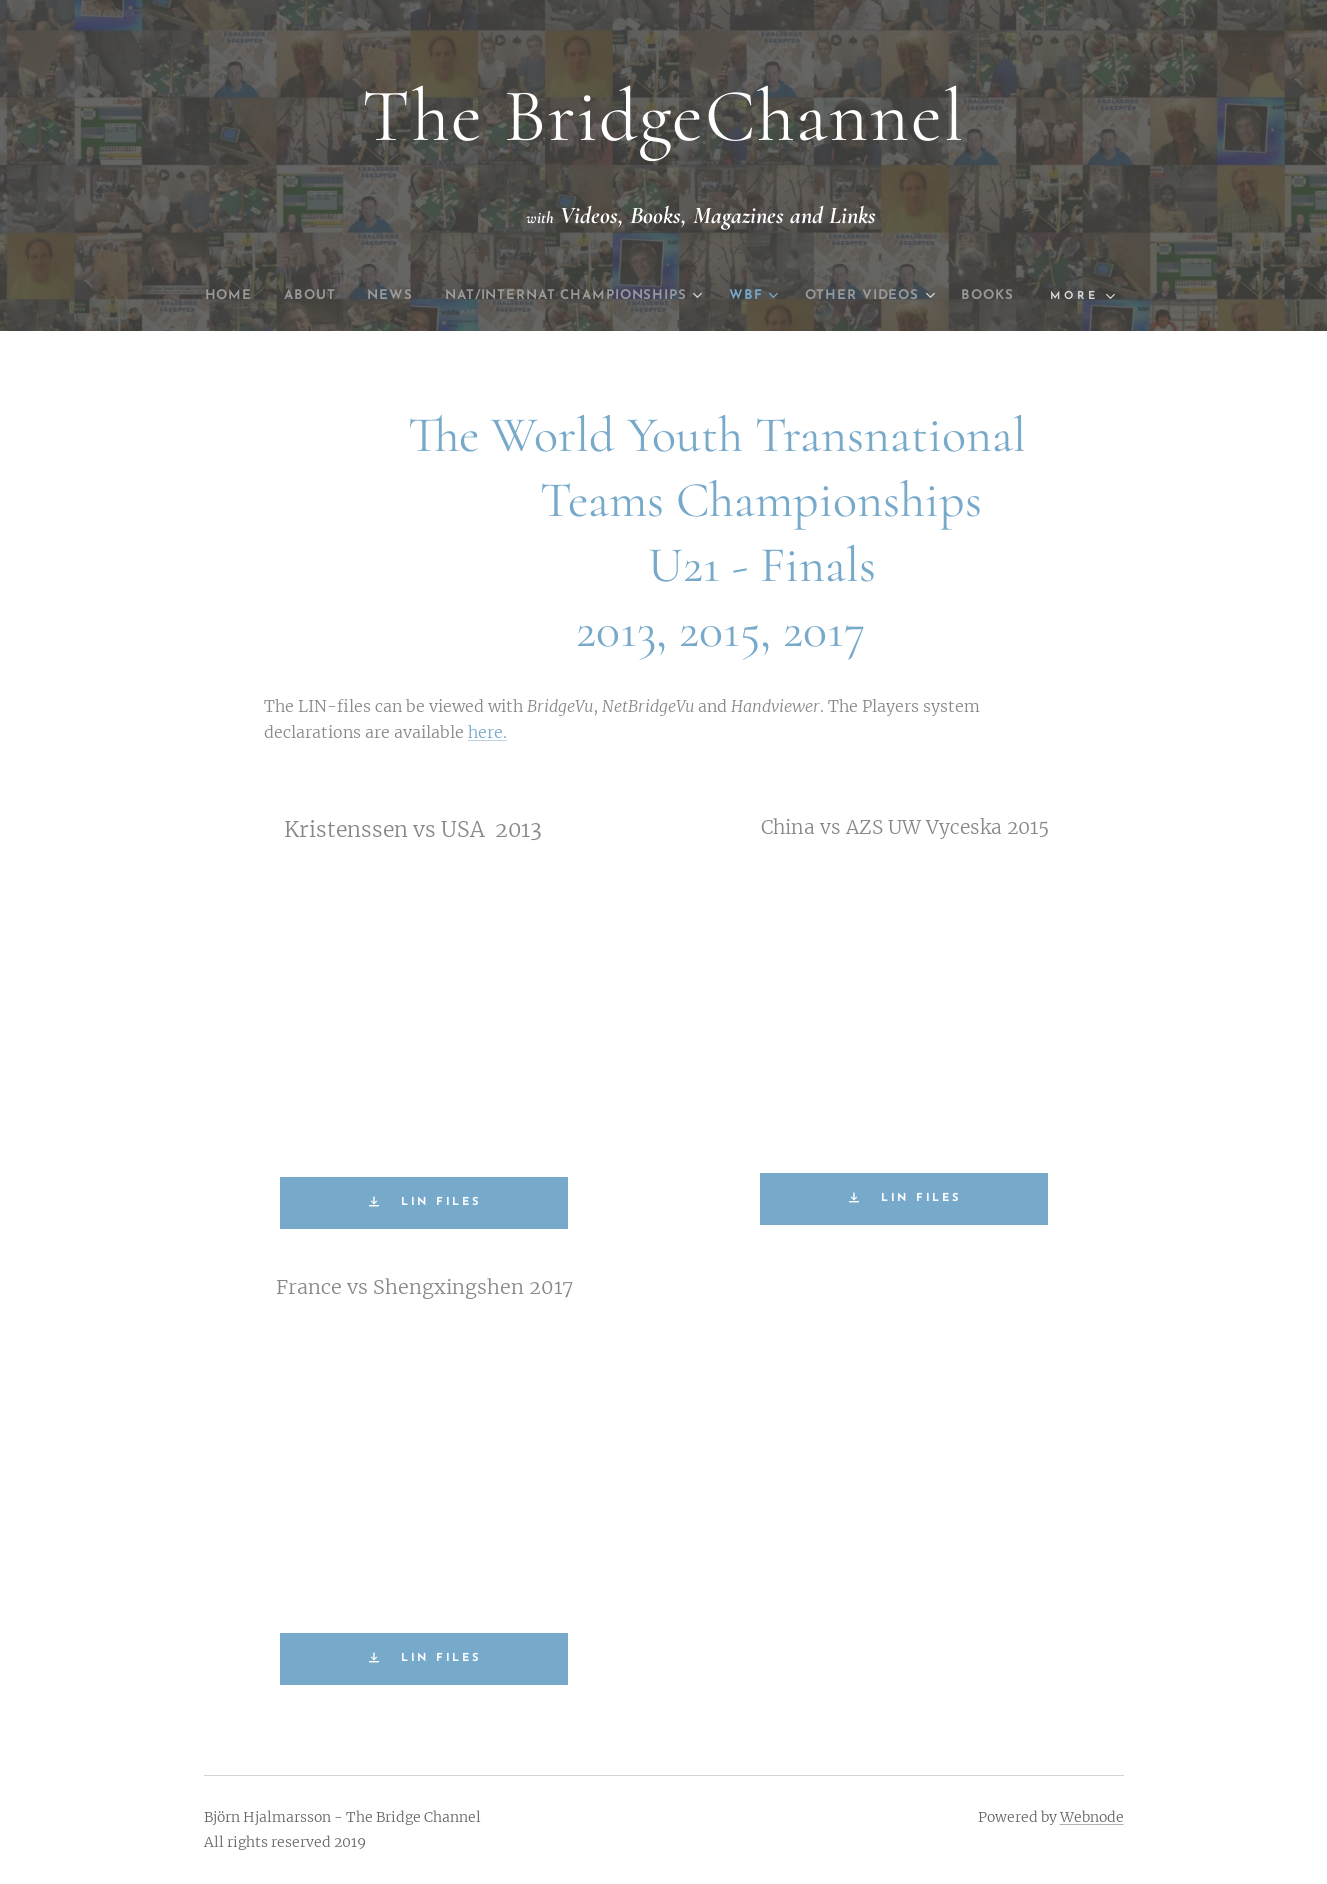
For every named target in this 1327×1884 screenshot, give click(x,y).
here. (487, 732)
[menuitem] (241, 296)
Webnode (1092, 1817)
